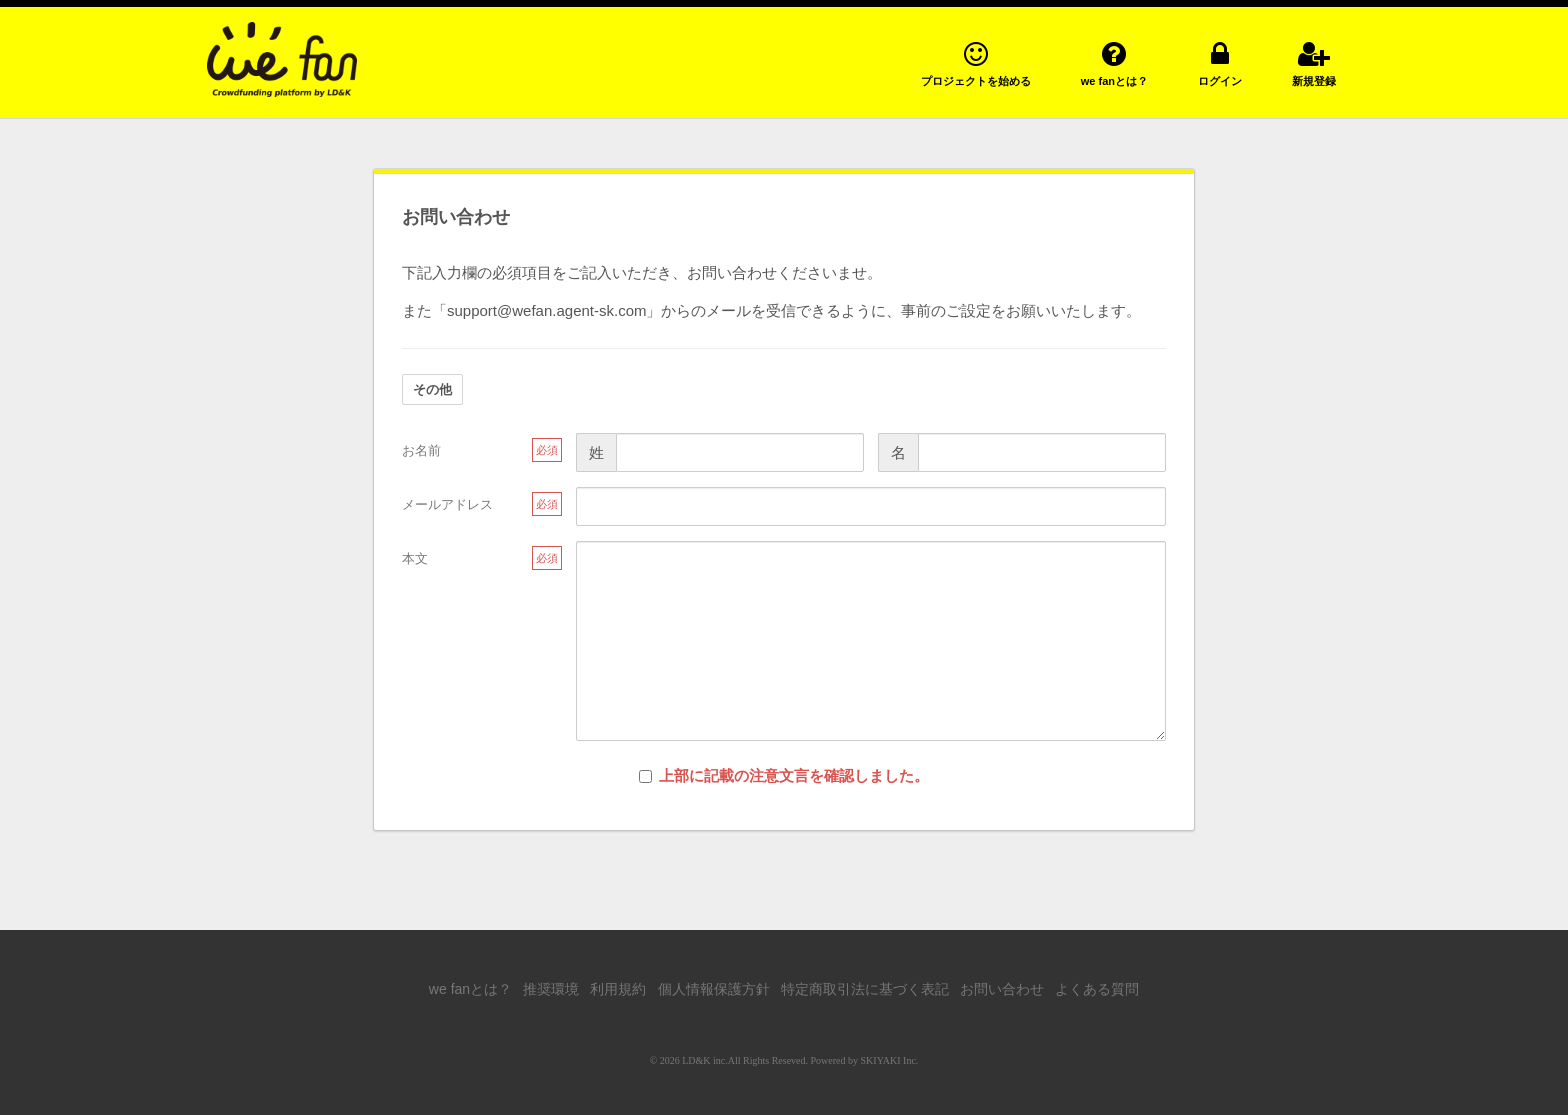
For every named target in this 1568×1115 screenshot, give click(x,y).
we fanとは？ (470, 989)
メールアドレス (447, 504)
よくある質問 (1097, 989)
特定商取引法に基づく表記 (865, 989)
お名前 (421, 450)
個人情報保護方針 (714, 989)
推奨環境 (551, 989)
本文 (415, 558)
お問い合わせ (1002, 989)
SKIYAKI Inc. (890, 1060)
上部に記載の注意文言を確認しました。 (784, 775)
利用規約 (618, 989)
